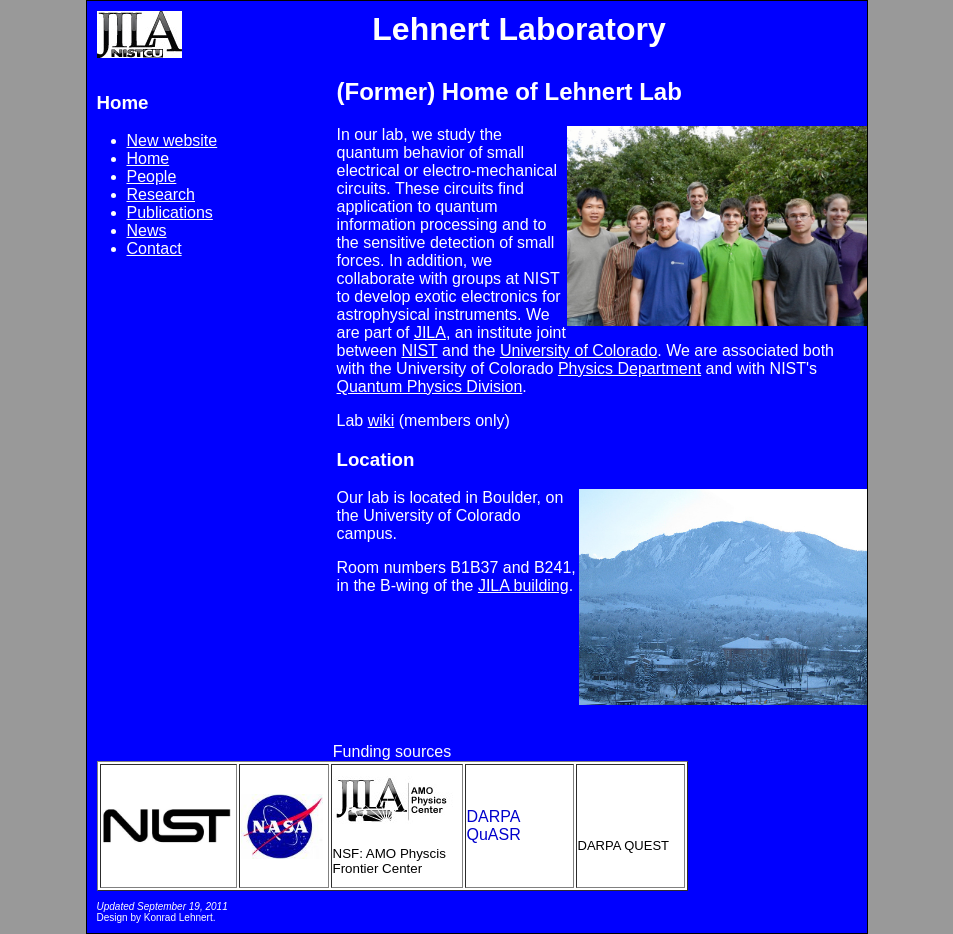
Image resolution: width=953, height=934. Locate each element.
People (152, 176)
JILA (430, 332)
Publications (170, 212)
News (147, 230)
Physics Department (629, 368)
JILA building (523, 585)
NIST (419, 350)
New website (172, 140)
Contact (154, 248)
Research (161, 194)
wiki (381, 420)
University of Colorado (578, 350)
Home (148, 158)
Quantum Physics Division (430, 386)
